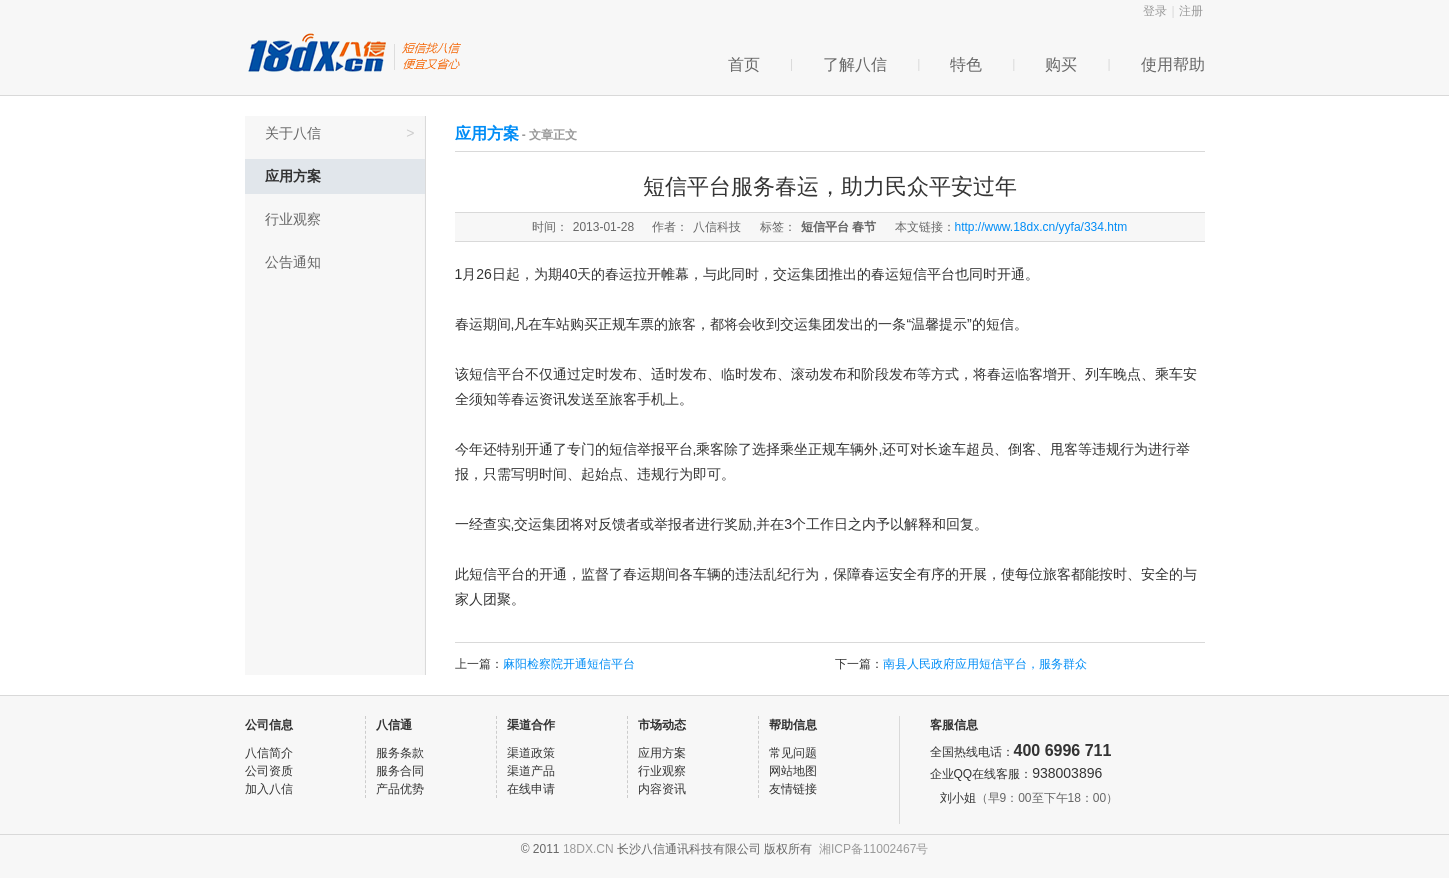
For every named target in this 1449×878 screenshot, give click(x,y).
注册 (1191, 11)
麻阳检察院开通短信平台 (569, 664)
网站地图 (793, 771)
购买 (1061, 64)
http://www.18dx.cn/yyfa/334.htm (1041, 227)
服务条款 (400, 753)
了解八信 (855, 64)
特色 (966, 64)
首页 (744, 64)
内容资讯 (662, 789)
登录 (1155, 11)
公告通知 (293, 262)
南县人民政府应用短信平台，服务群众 (985, 664)
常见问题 (793, 753)
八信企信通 (355, 53)
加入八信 (269, 789)
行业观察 (293, 219)
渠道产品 (531, 771)
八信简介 (269, 753)
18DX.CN (588, 849)
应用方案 (293, 176)
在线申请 (531, 789)
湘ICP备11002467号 (873, 849)
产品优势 (400, 789)
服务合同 (400, 771)
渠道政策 (531, 753)
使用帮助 (1173, 64)
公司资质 (269, 771)
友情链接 (793, 789)
